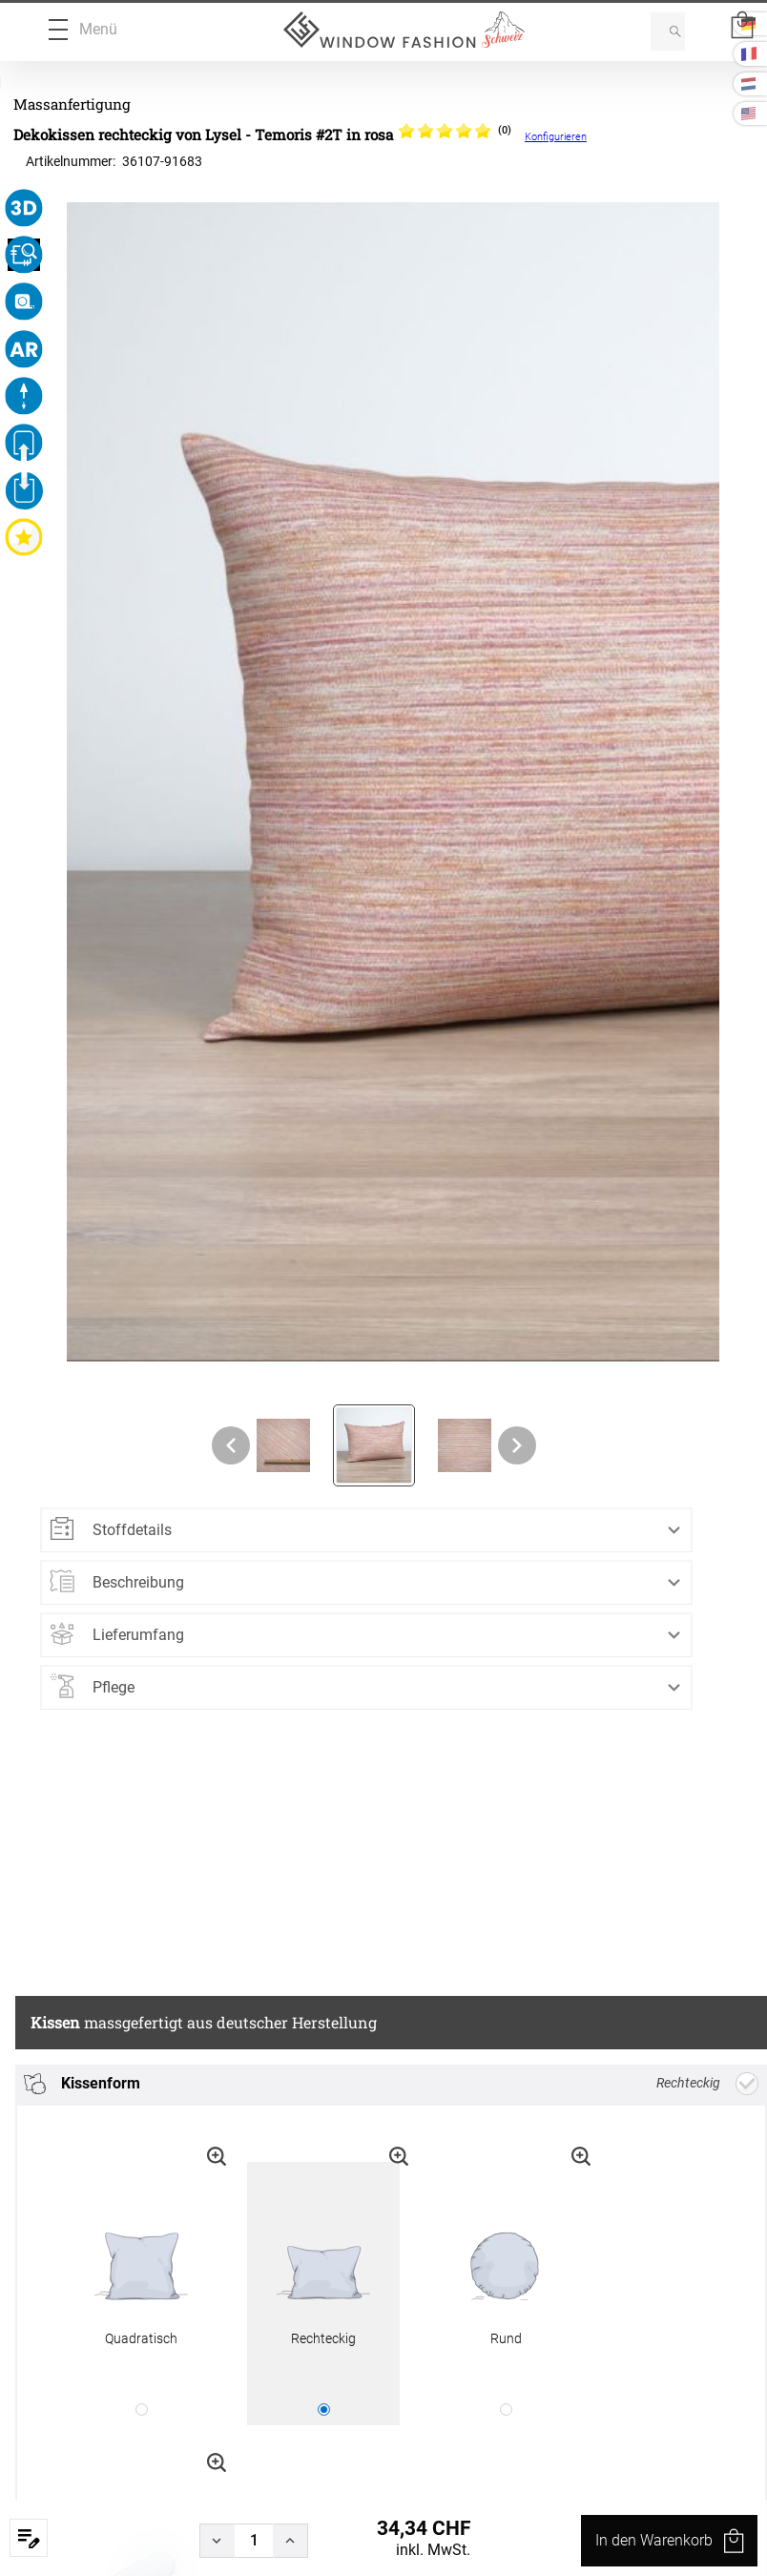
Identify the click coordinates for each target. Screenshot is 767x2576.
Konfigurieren (556, 136)
